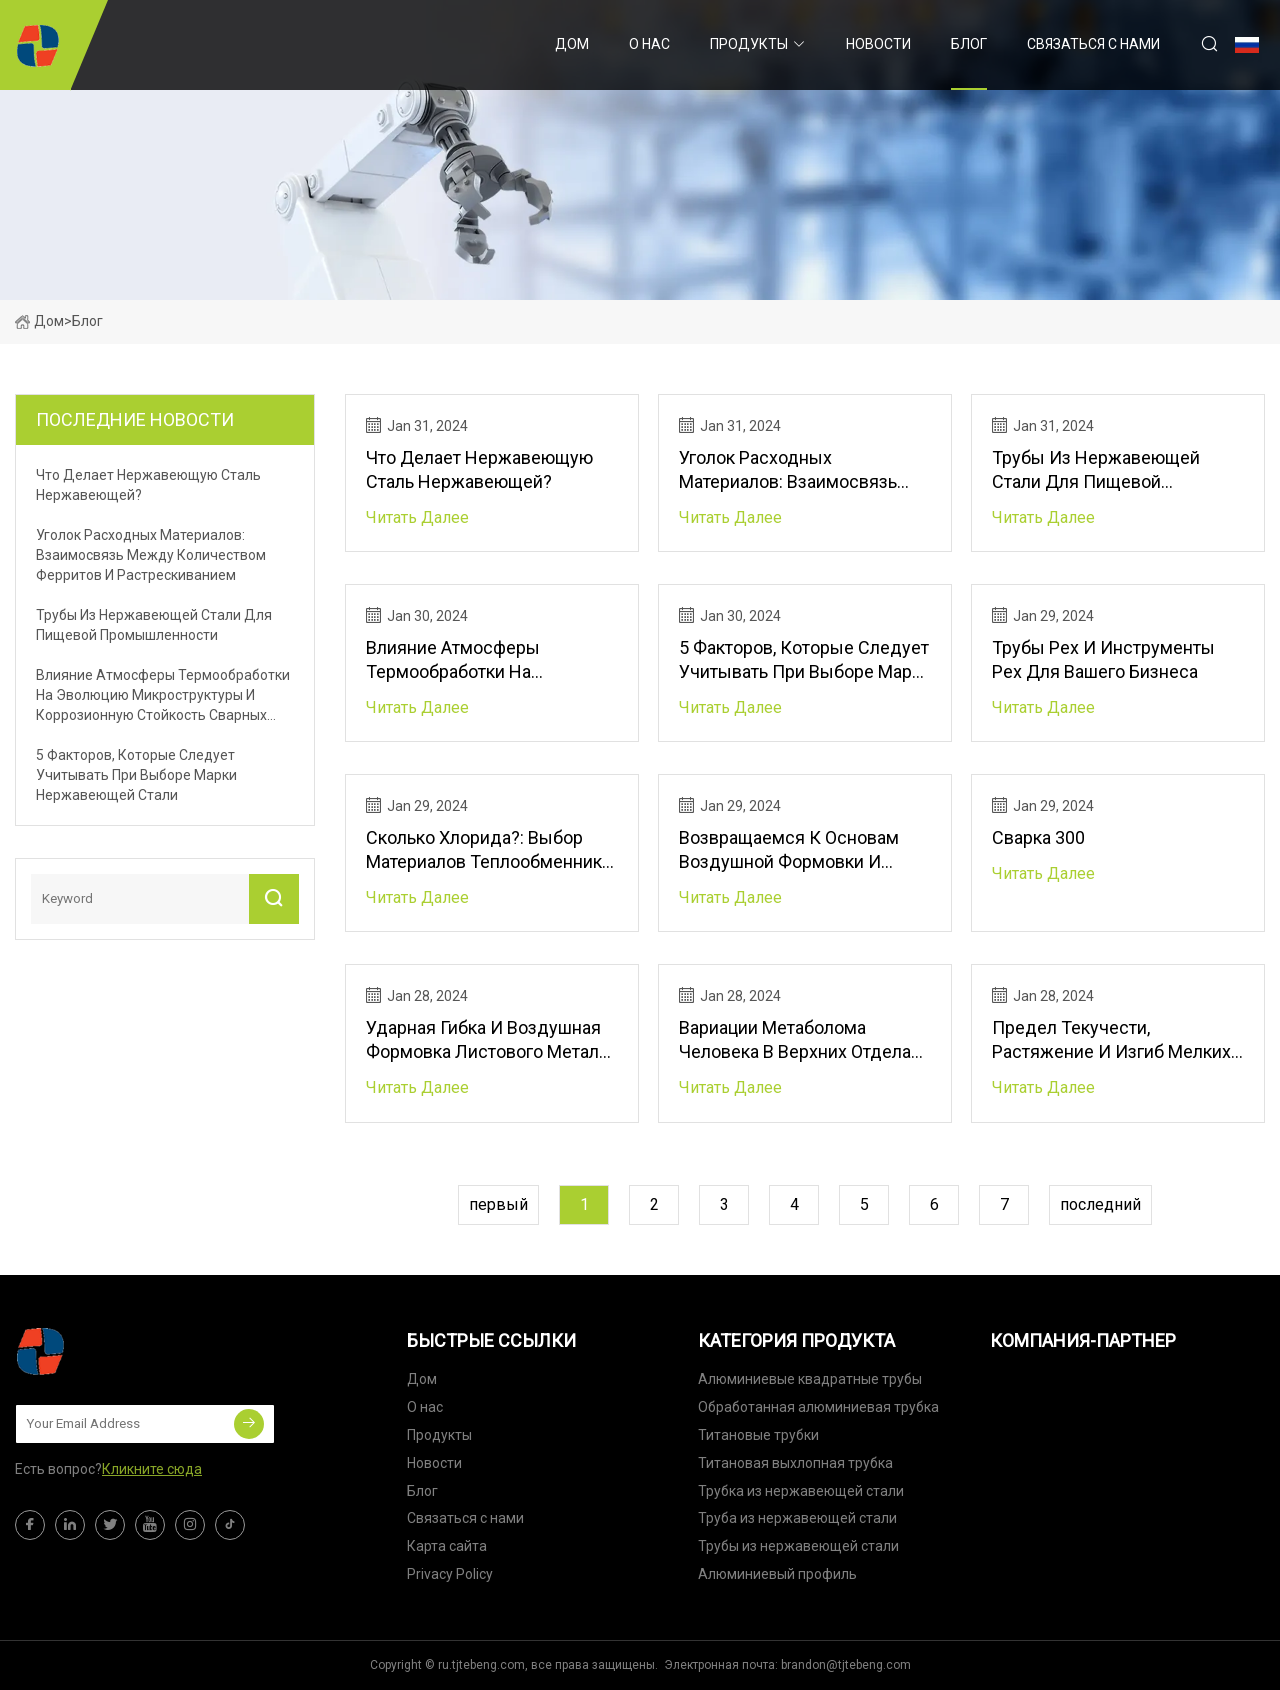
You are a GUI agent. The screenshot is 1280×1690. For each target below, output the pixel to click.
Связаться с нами (1093, 44)
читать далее (417, 517)
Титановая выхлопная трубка (795, 1463)
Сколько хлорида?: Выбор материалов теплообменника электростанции (488, 850)
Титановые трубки (758, 1435)
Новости (878, 44)
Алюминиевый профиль (777, 1574)
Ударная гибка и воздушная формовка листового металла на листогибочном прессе (492, 1040)
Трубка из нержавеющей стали (801, 1491)
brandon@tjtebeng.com (846, 1665)
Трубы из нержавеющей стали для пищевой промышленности (1096, 470)
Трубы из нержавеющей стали (798, 1546)
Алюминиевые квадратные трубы (810, 1379)
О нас (649, 44)
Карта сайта (447, 1546)
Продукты (749, 44)
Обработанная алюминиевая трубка (818, 1407)
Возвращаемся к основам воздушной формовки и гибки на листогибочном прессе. (789, 850)
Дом (572, 44)
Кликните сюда (152, 1469)
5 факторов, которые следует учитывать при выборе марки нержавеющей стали (805, 660)
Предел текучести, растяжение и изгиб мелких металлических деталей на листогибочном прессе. (1111, 1040)
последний (1100, 1204)
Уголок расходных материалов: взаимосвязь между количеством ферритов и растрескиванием (805, 470)
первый (498, 1204)
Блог (969, 44)
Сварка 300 (1038, 837)
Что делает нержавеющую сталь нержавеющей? (479, 469)
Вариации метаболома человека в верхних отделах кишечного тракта (799, 1040)
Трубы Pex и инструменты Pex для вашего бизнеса (1103, 659)
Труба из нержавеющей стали (797, 1518)
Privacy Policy (450, 1574)
